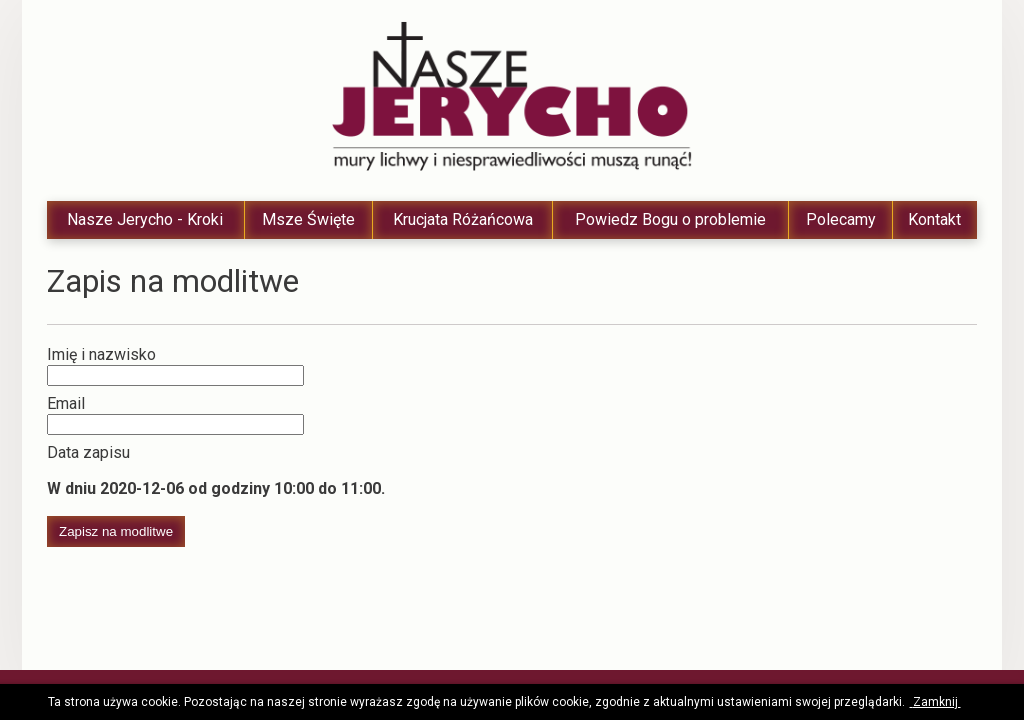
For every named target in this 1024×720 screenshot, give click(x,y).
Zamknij (935, 702)
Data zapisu (88, 452)
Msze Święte (308, 219)
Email (66, 403)
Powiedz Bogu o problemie (670, 219)
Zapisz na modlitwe (116, 531)
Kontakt (934, 219)
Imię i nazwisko (101, 354)
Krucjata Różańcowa (463, 219)
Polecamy (841, 219)
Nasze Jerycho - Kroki (145, 219)
